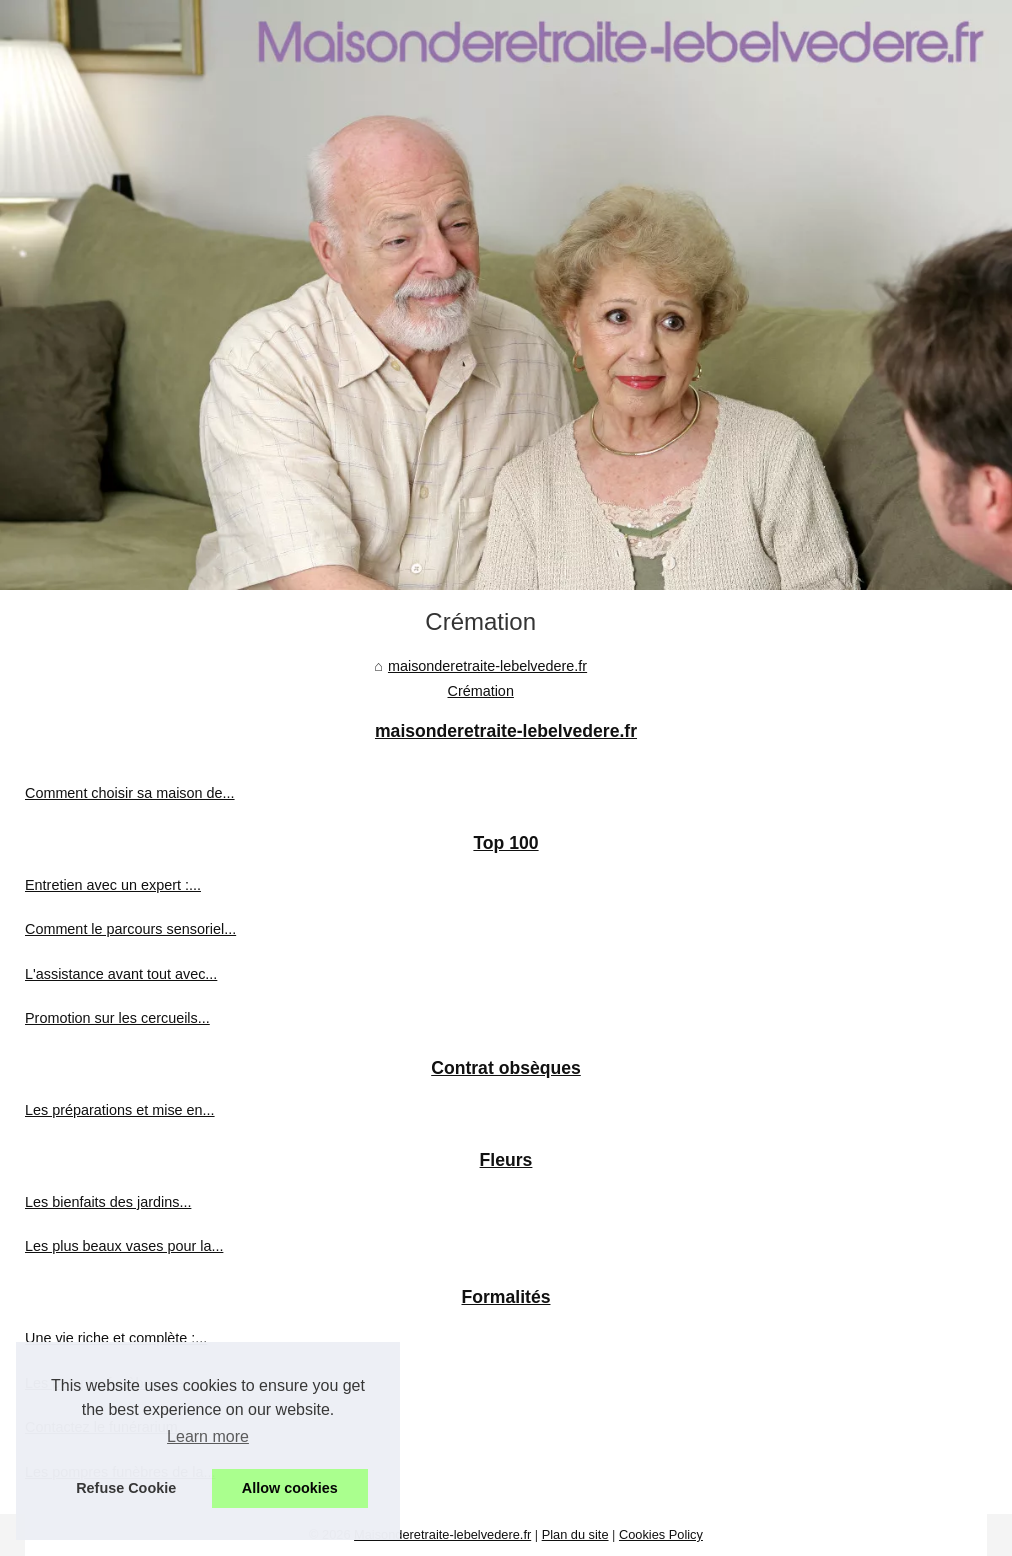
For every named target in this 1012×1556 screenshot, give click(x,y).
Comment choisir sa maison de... (130, 793)
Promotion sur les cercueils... (117, 1018)
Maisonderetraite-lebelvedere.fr (442, 1534)
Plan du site (575, 1534)
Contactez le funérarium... (107, 1427)
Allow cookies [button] (290, 1488)
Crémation (481, 691)
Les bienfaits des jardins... (108, 1202)
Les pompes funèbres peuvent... (128, 1383)
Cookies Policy (661, 1534)
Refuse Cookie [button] (126, 1488)
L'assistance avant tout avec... (121, 974)
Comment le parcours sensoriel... (130, 929)
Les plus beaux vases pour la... (124, 1246)
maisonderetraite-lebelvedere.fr (487, 666)
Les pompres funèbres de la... (120, 1472)
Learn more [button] (208, 1436)
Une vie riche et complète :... (116, 1338)
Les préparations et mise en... (120, 1110)
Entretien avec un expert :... (113, 885)
